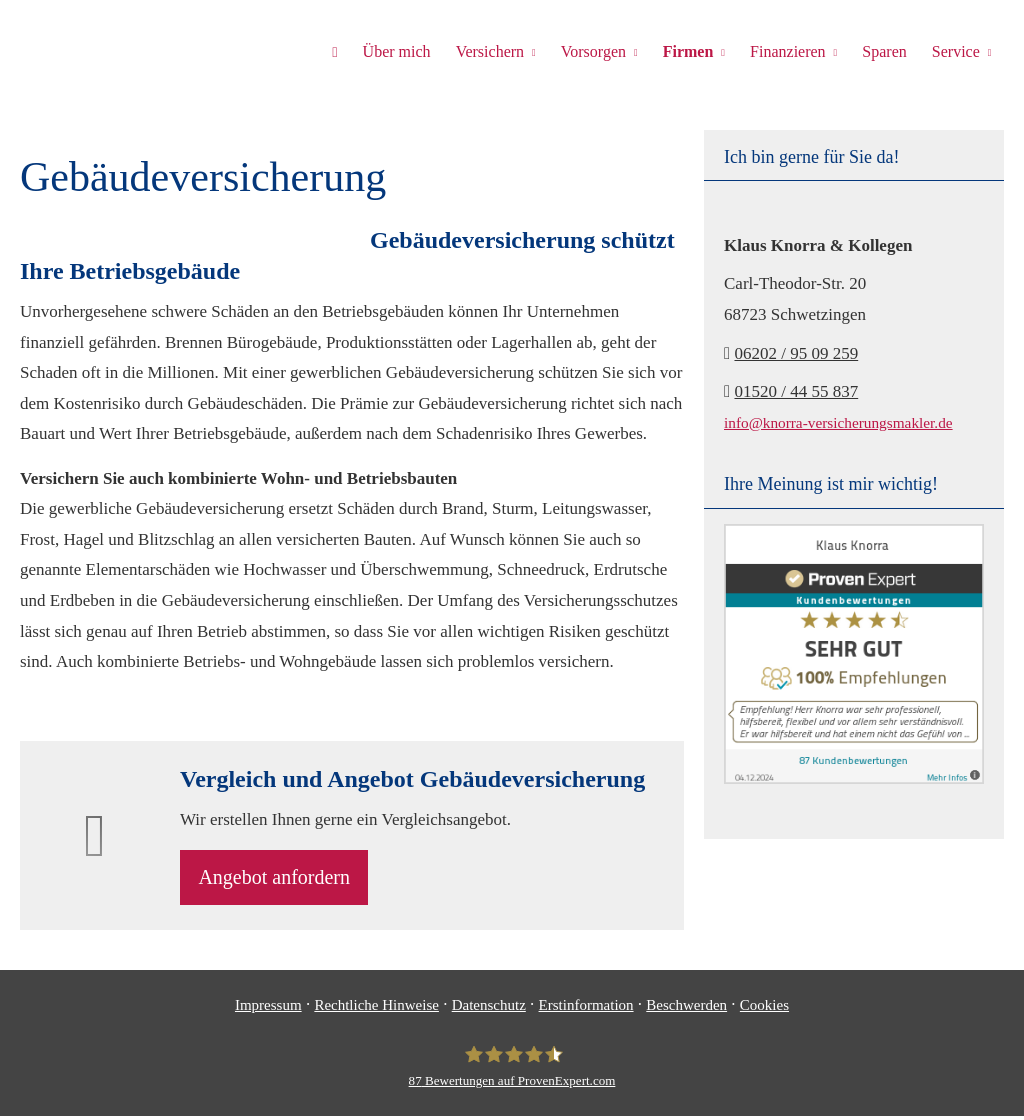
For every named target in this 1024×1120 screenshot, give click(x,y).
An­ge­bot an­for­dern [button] (281, 880)
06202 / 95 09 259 (796, 353)
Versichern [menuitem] (496, 51)
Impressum (268, 1010)
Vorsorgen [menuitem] (598, 51)
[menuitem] (342, 51)
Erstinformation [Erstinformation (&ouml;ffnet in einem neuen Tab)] (586, 1010)
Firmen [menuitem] (691, 51)
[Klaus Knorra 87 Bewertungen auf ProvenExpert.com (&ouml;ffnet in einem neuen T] (512, 1071)
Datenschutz (489, 1010)
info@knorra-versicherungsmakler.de (838, 422)
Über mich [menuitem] (404, 51)
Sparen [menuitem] (886, 51)
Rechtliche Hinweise (376, 1010)
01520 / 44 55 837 (796, 391)
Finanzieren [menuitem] (791, 51)
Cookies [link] (764, 1010)
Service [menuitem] (956, 51)
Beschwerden (686, 1010)
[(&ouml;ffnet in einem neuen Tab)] (854, 778)
